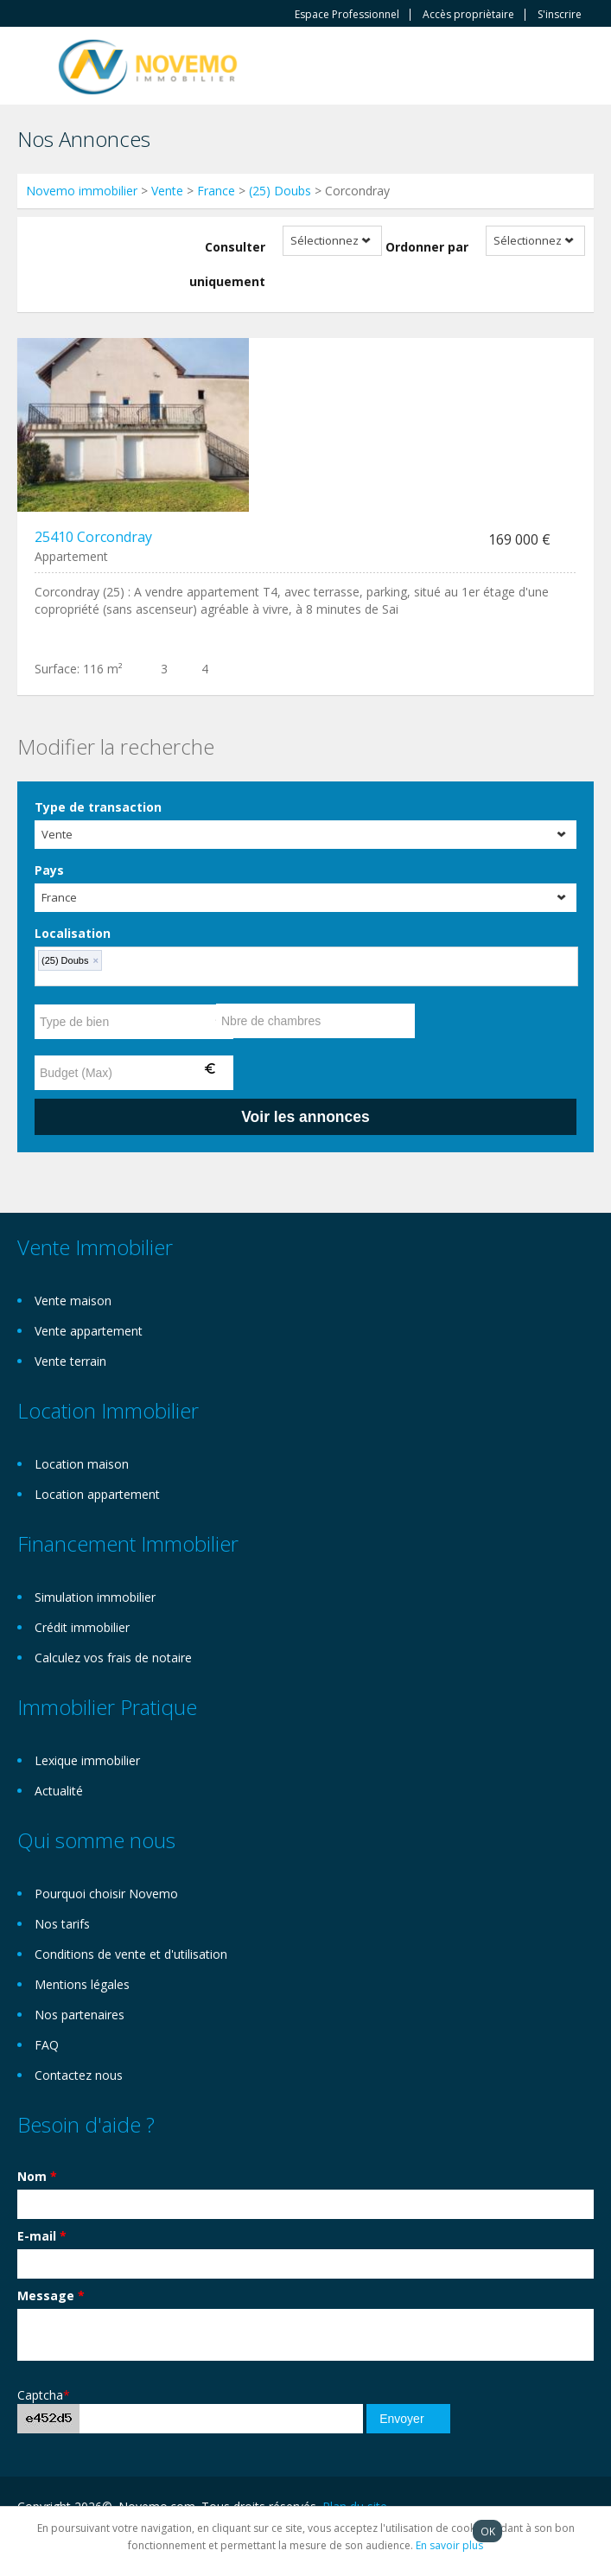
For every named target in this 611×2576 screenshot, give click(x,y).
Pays (49, 870)
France (216, 190)
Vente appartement (89, 1331)
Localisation (73, 933)
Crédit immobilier (82, 1627)
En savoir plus (449, 2545)
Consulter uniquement (227, 264)
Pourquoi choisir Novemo (106, 1893)
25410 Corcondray (93, 536)
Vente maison (73, 1300)
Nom (37, 2176)
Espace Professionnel (347, 15)
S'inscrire (560, 15)
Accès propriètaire (468, 15)
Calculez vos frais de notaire (113, 1657)
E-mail (42, 2236)
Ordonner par (426, 247)
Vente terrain (70, 1361)
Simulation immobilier (95, 1597)
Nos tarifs (62, 1924)
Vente (167, 190)
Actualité (59, 1790)
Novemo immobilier (81, 190)
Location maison (82, 1464)
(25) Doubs (280, 190)
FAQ (47, 2045)
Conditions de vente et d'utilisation (131, 1954)
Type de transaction (98, 807)
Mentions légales (82, 1984)
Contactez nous (79, 2075)
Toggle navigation (32, 68)
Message (51, 2295)
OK (488, 2531)
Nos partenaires (79, 2014)
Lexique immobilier (87, 1760)
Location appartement (97, 1494)
